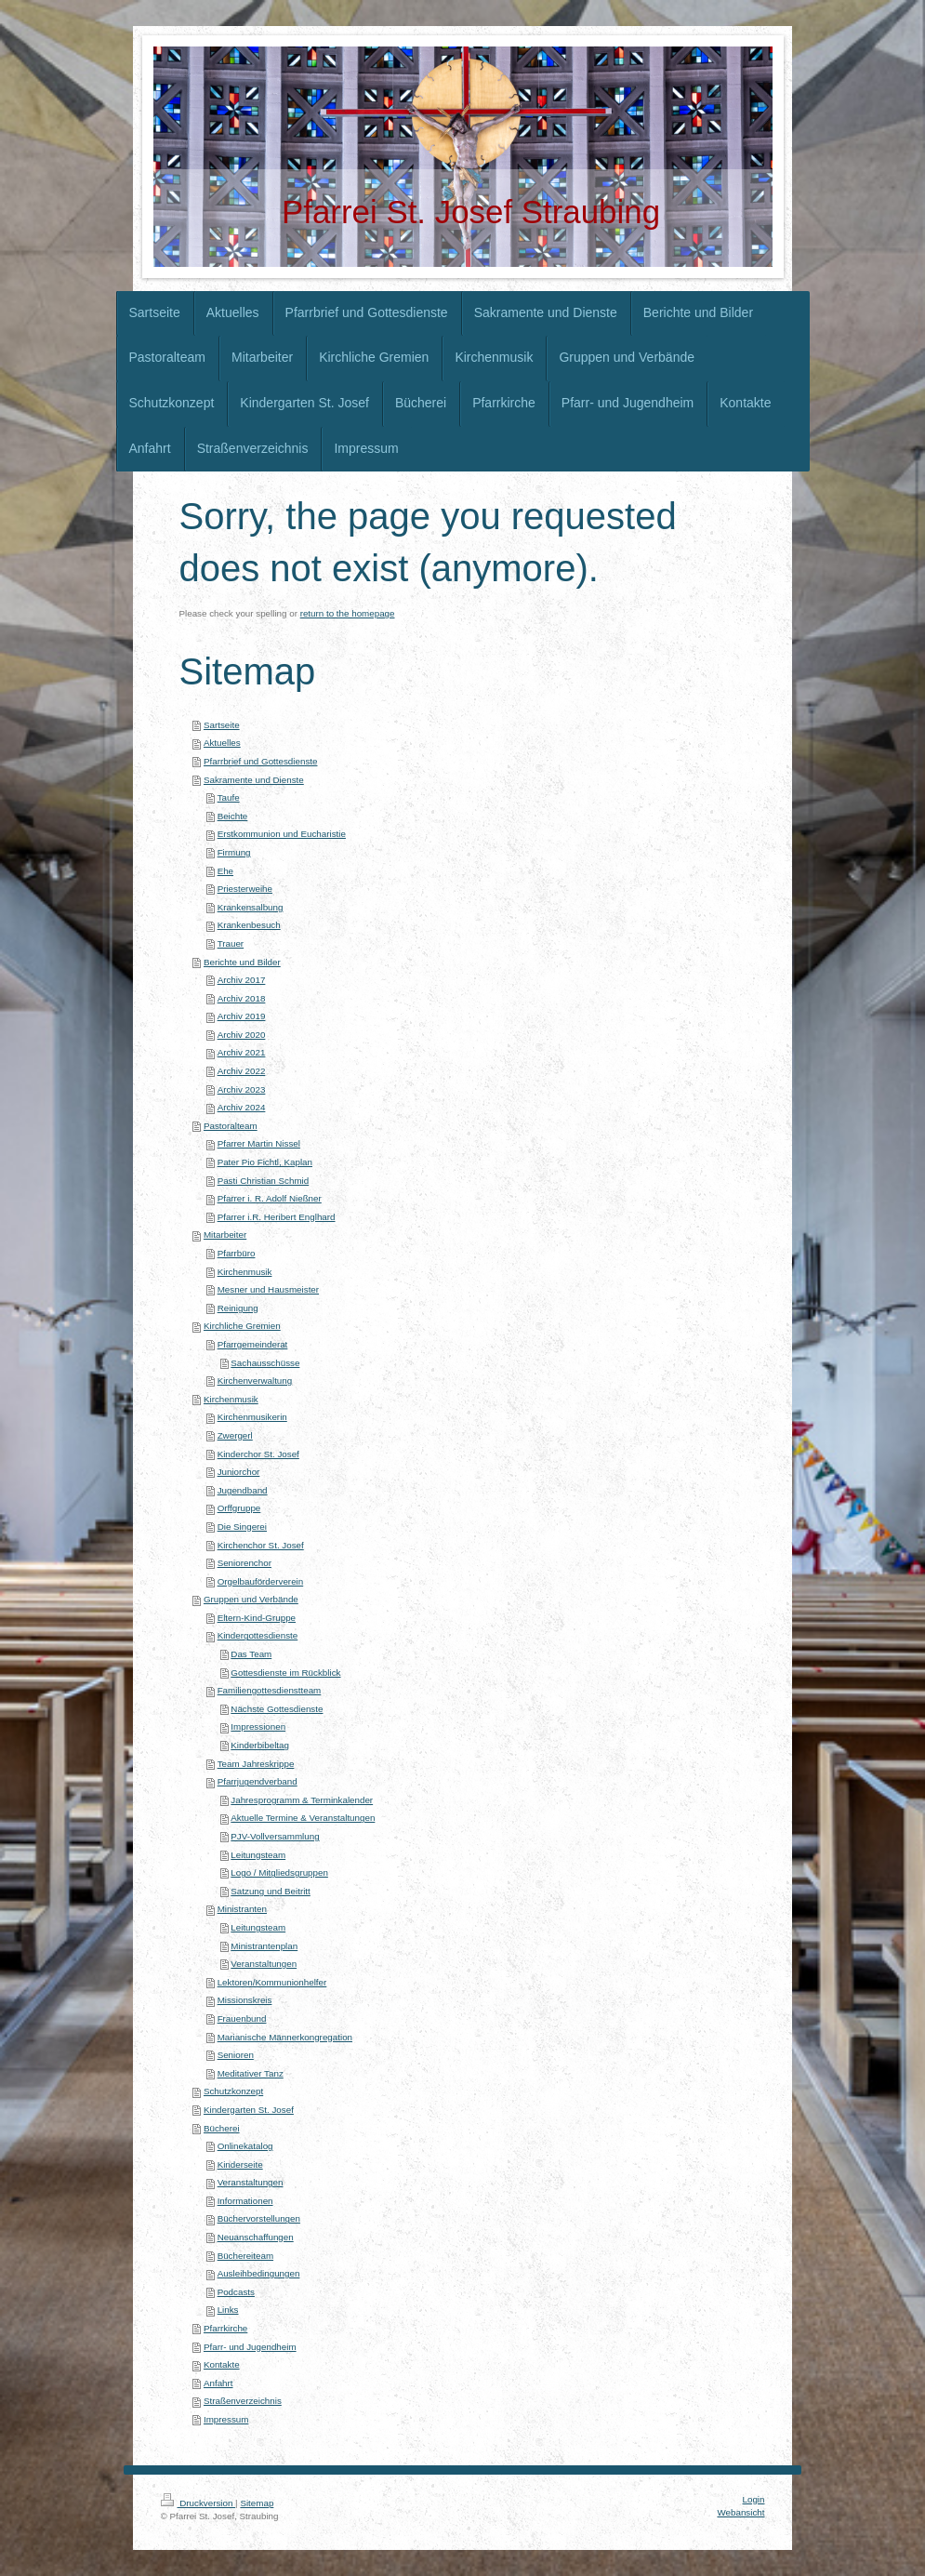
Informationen (245, 2201)
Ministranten (242, 1909)
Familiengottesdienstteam (270, 1690)
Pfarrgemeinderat (253, 1344)
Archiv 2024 (242, 1107)
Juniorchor (239, 1472)
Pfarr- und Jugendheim (250, 2347)
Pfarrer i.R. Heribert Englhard (277, 1217)
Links (228, 2309)
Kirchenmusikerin (252, 1417)
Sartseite (222, 725)
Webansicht (740, 2512)
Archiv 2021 (242, 1052)
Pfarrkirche (225, 2328)
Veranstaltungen (264, 1964)
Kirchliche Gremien (242, 1326)
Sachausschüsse (265, 1363)
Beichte (233, 816)
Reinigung (238, 1308)
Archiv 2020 (242, 1034)
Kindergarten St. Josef (249, 2110)
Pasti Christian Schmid (264, 1180)
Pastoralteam (231, 1126)
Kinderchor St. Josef (258, 1454)
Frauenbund (242, 2018)
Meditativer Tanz (251, 2073)
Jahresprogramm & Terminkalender (302, 1800)
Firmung (234, 852)
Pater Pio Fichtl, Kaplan (265, 1162)
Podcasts (236, 2292)
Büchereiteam (245, 2256)
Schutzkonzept (233, 2091)
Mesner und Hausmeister (268, 1289)
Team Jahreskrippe (256, 1764)
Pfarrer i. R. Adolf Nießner (270, 1198)
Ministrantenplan (264, 1946)
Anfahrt (218, 2383)
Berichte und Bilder (242, 962)
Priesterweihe (245, 888)
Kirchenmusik (245, 1272)
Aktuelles (222, 742)
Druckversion (198, 2503)
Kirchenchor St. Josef (261, 1545)
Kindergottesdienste (258, 1635)
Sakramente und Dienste (254, 780)
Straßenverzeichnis (243, 2401)
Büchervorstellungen (259, 2218)
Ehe (225, 871)
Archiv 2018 (242, 998)
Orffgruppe (239, 1508)
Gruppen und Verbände (251, 1599)
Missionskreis (245, 2000)
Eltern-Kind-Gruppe (257, 1618)
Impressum (226, 2419)
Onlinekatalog (245, 2146)
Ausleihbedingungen (259, 2273)
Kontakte (222, 2364)
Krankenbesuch (249, 925)
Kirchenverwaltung (255, 1380)
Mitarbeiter (225, 1234)
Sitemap (256, 2503)
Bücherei (222, 2128)
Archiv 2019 (242, 1016)
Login (754, 2499)
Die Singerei (242, 1526)
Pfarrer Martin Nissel (259, 1143)
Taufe (229, 797)
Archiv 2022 (242, 1071)
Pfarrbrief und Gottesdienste (261, 761)
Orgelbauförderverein (261, 1581)
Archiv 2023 (242, 1089)
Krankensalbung (251, 907)
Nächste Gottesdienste (277, 1709)
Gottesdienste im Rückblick (285, 1672)
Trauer (231, 943)
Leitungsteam (258, 1855)
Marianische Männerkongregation (285, 2037)
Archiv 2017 (242, 980)
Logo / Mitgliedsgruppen (279, 1872)
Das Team (251, 1654)
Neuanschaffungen (256, 2237)
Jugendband (243, 1490)
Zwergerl (235, 1435)
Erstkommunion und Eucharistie (282, 834)
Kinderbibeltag (260, 1745)
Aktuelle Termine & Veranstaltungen (303, 1817)
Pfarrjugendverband (257, 1781)
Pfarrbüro (237, 1253)
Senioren (236, 2055)
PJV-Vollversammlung (275, 1836)
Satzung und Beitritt (271, 1891)
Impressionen (258, 1726)
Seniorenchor (244, 1563)
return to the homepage (347, 613)
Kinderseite (240, 2164)
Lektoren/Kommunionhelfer (272, 1982)
